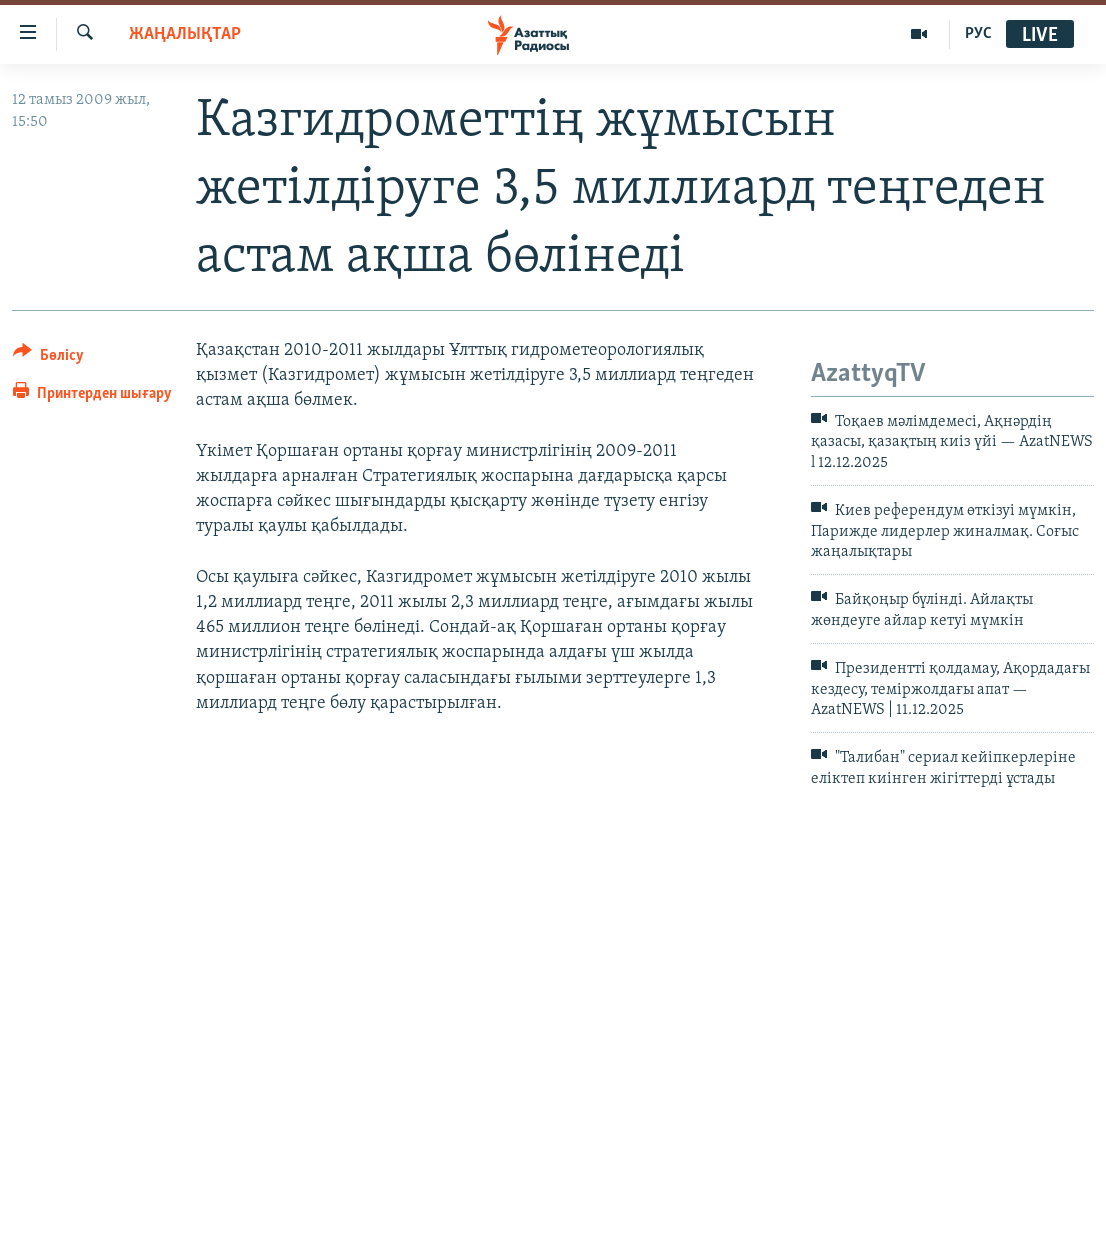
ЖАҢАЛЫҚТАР (185, 34)
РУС (978, 34)
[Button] (48, 358)
